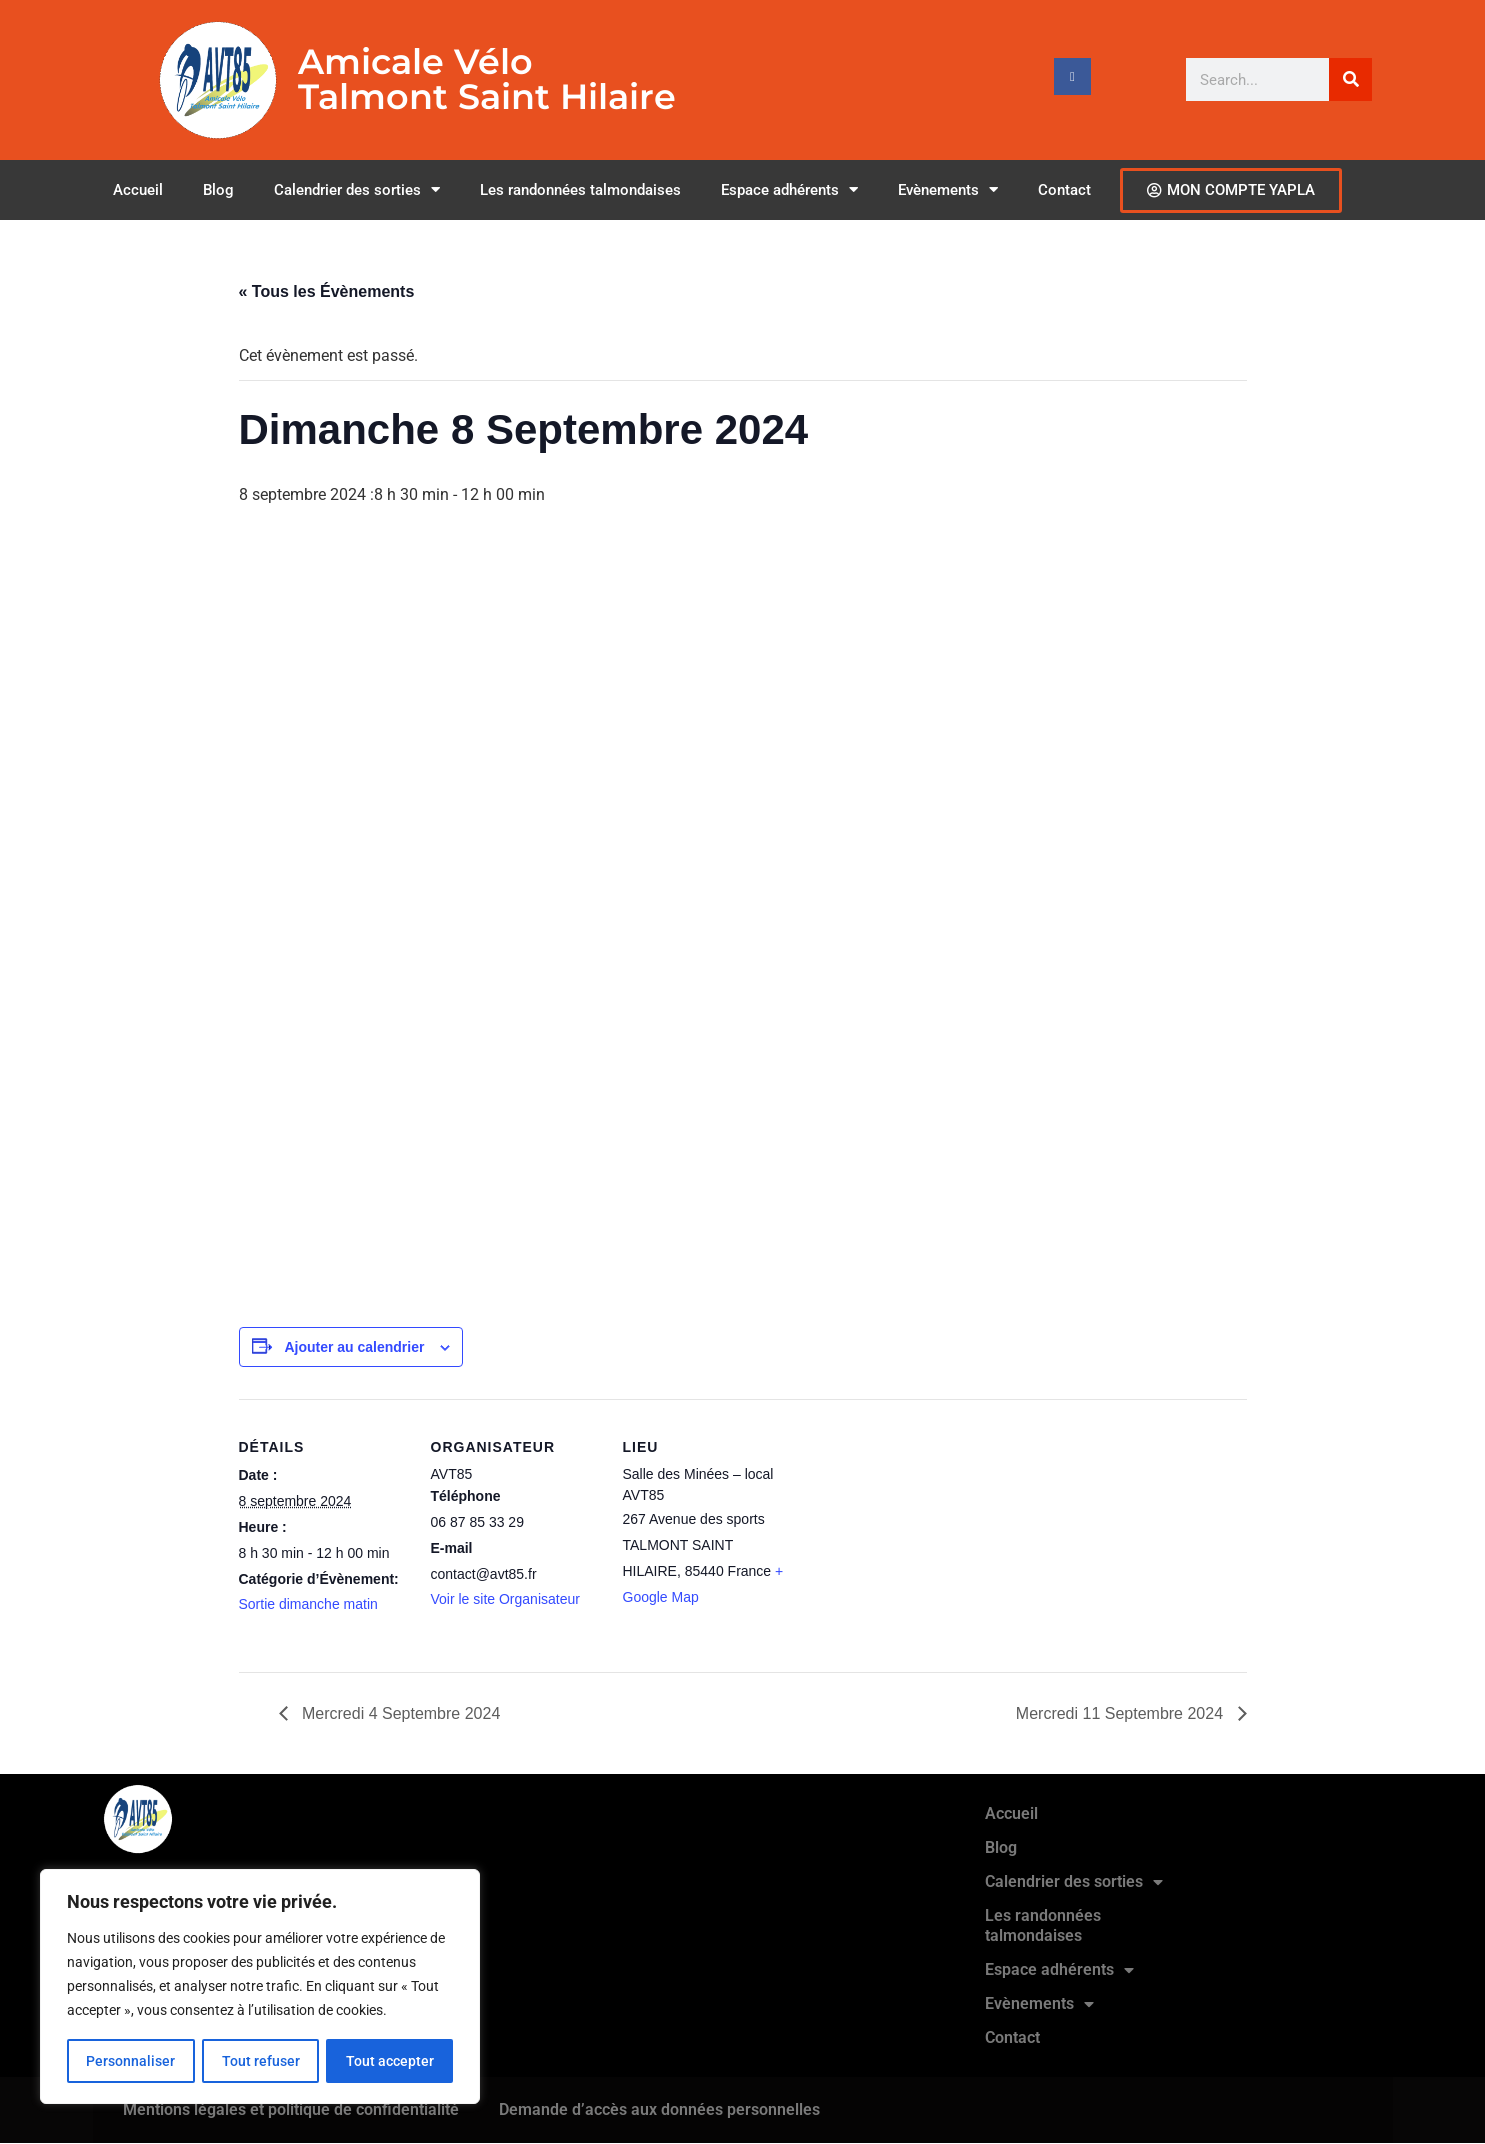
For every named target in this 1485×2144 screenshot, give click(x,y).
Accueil (138, 190)
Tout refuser (260, 2061)
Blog (218, 190)
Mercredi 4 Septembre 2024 (399, 1713)
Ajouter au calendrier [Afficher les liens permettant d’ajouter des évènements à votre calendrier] (354, 1347)
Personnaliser (130, 2061)
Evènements (948, 189)
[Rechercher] (1350, 79)
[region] (260, 1987)
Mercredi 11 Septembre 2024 (1122, 1713)
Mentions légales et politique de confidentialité (291, 2109)
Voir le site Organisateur (505, 1599)
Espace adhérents (789, 189)
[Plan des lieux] (920, 1536)
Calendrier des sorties (357, 189)
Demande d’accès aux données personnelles (659, 2109)
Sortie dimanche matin (308, 1604)
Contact (1064, 190)
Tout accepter (390, 2061)
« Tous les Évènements (327, 291)
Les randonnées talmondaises (580, 190)
